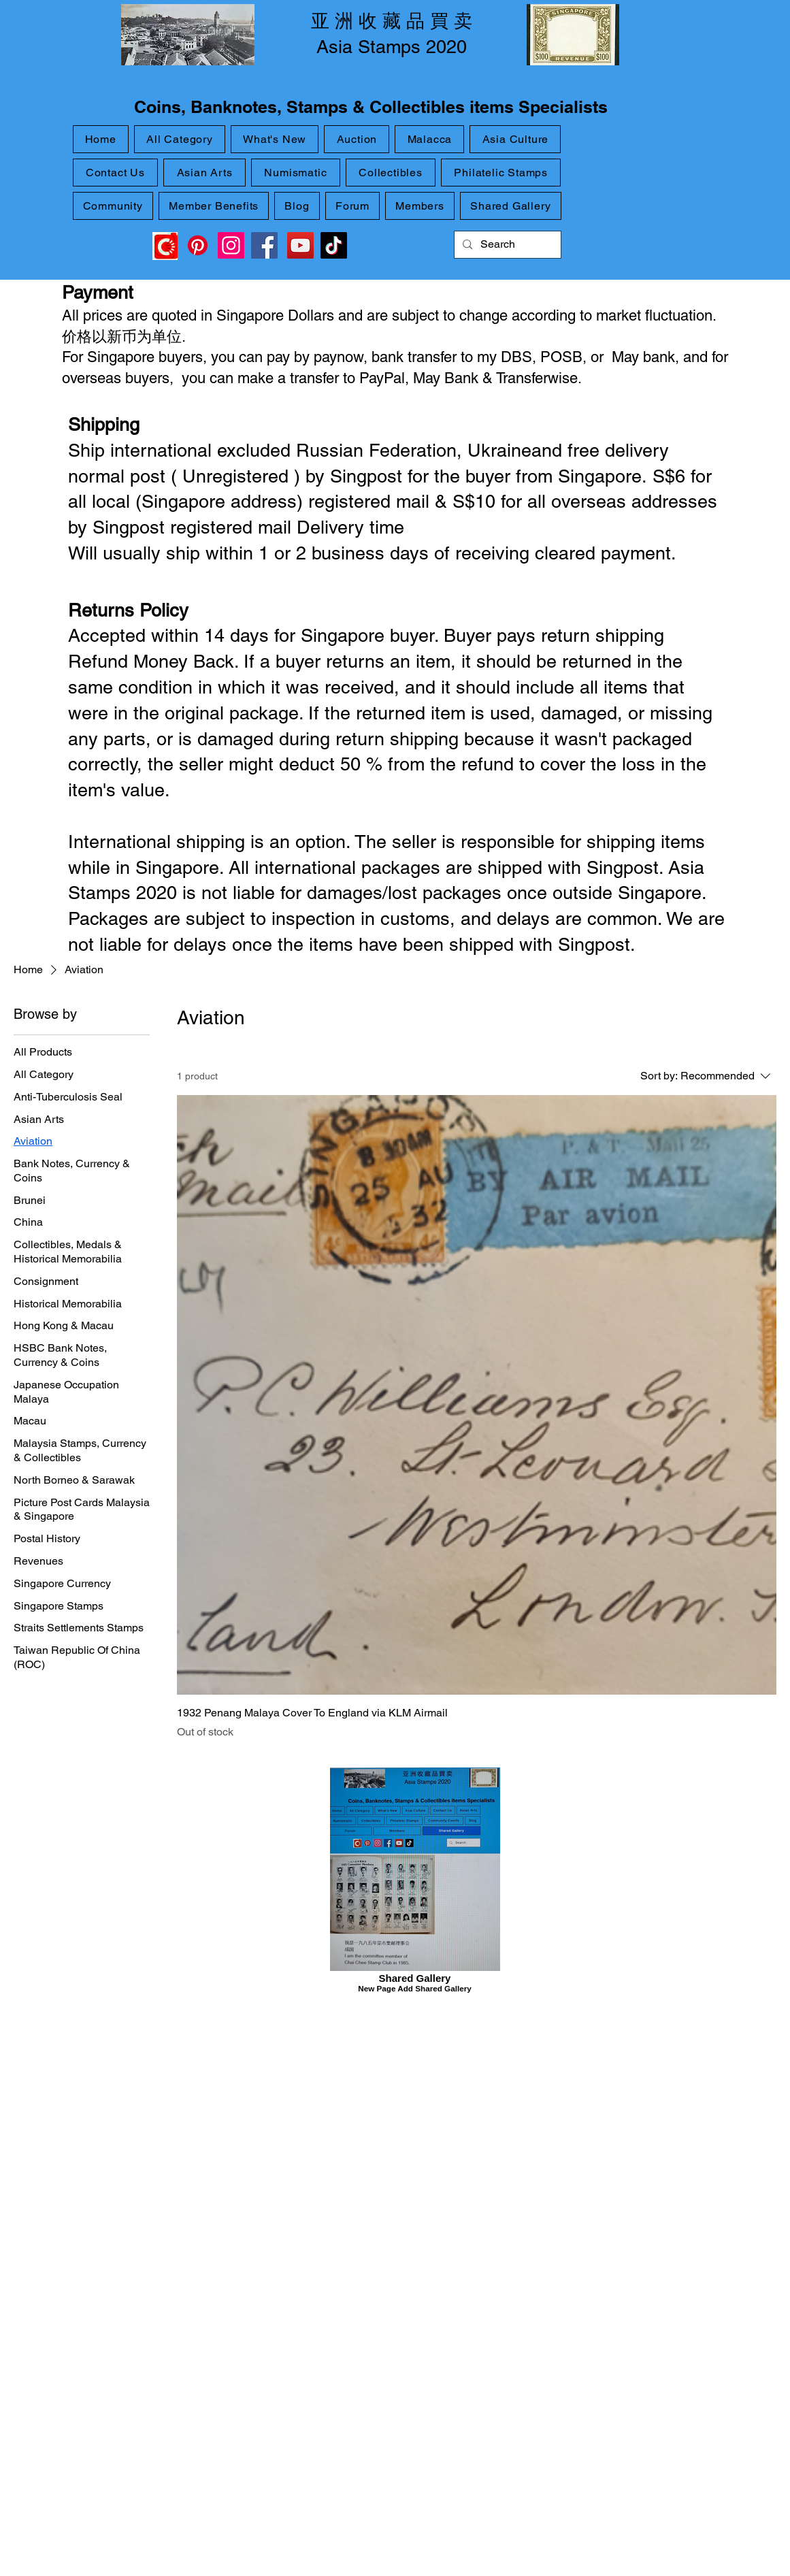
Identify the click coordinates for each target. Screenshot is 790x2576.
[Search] (506, 244)
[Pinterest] (197, 245)
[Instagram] (231, 245)
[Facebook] (264, 245)
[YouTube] (300, 245)
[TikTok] (333, 245)
